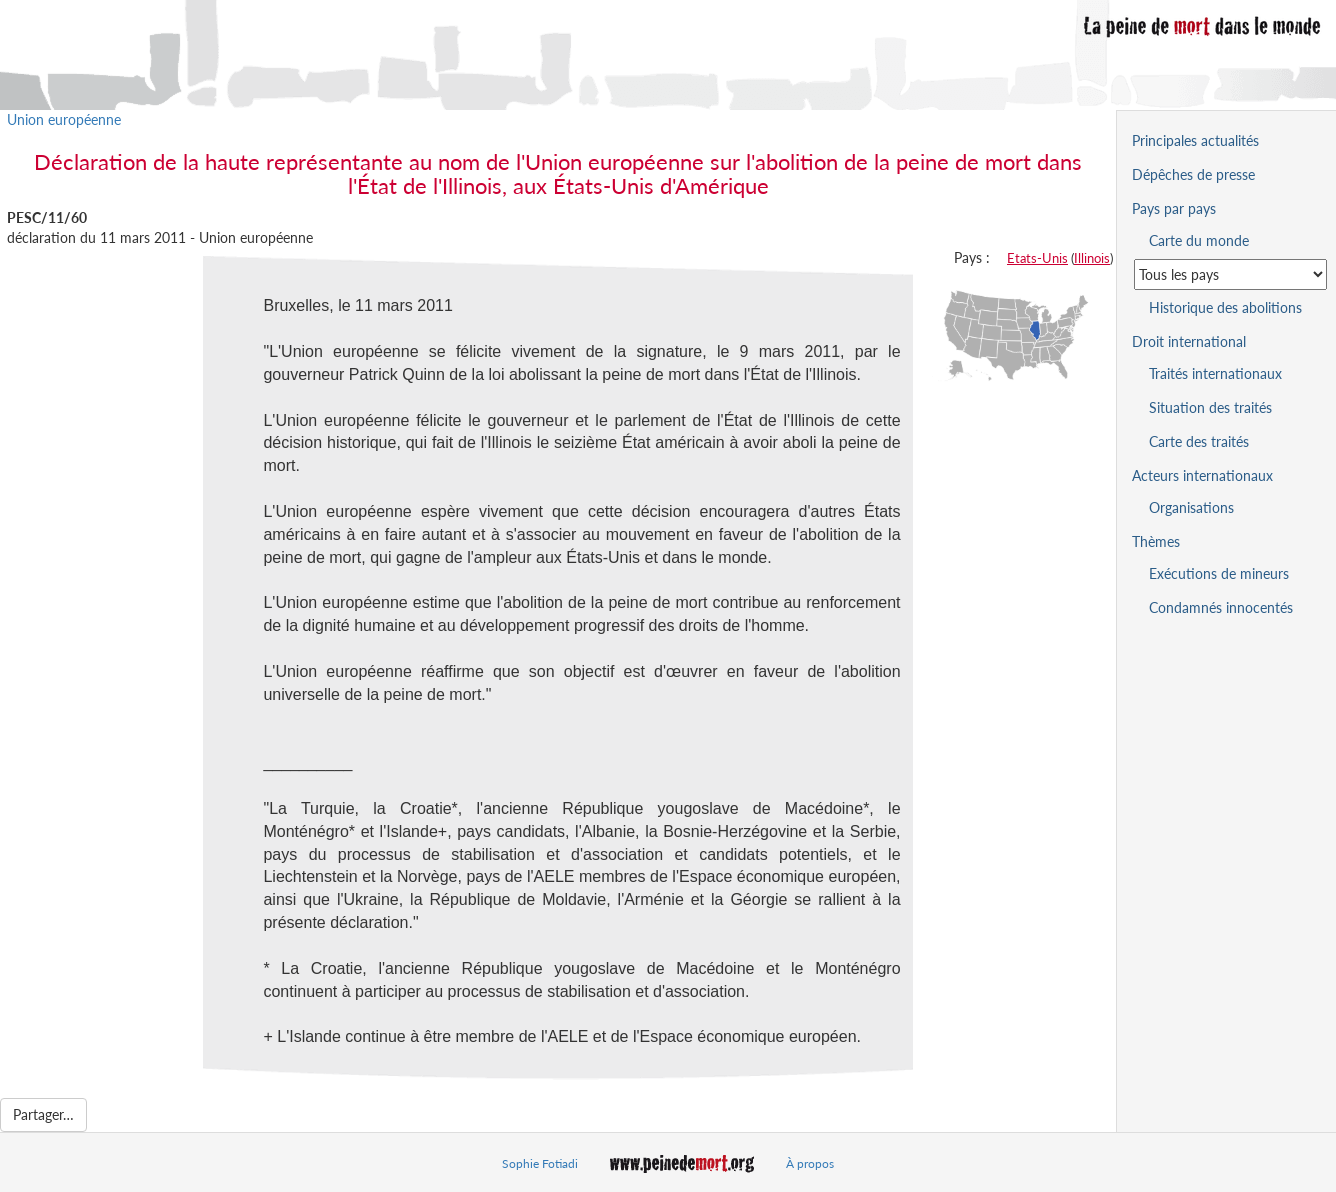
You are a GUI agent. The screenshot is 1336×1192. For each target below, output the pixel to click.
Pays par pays (1174, 208)
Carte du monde (1199, 240)
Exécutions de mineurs (1219, 573)
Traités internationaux (1215, 373)
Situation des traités (1210, 407)
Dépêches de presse (1193, 174)
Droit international (1189, 341)
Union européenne (64, 119)
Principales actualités (1195, 140)
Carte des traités (1199, 441)
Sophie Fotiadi (540, 1163)
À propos (810, 1163)
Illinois (1092, 258)
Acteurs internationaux (1202, 475)
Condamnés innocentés (1221, 607)
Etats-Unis (1037, 258)
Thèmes (1156, 541)
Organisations (1191, 507)
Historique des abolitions (1225, 307)
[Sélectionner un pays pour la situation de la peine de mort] (1230, 274)
